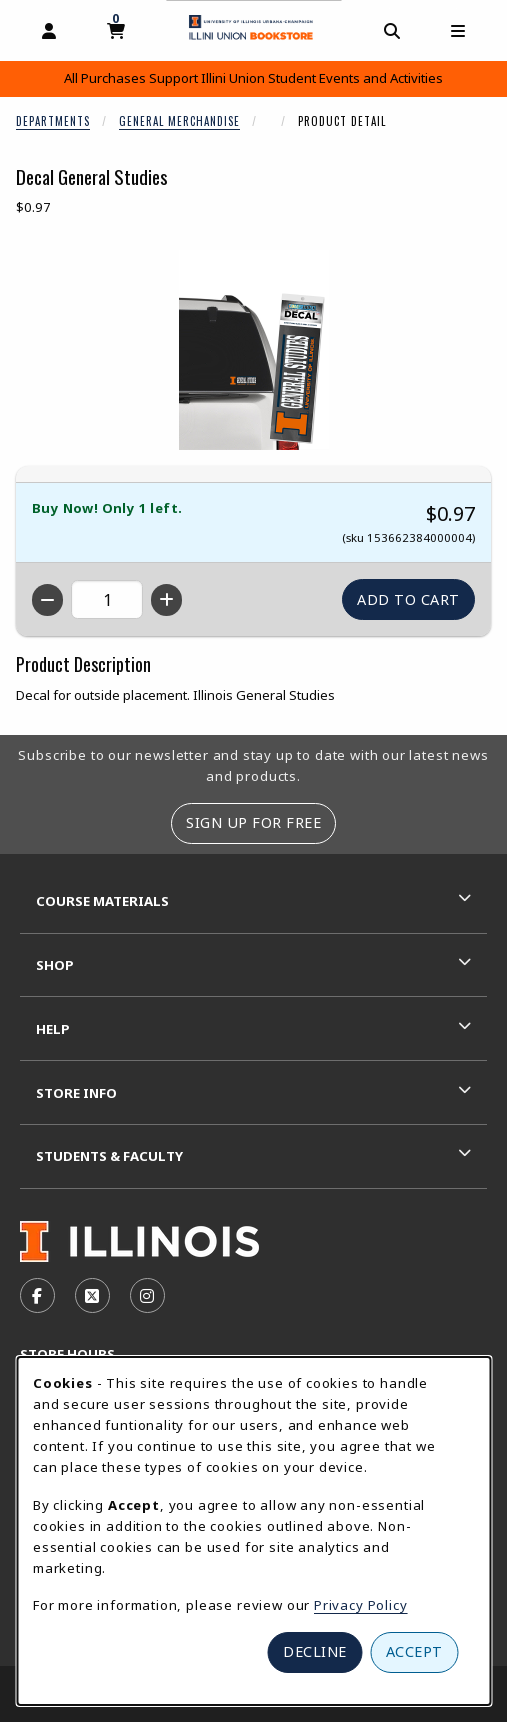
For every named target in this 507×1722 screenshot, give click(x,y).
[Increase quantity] (166, 600)
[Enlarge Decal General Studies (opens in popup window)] (254, 350)
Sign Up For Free (253, 822)
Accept (414, 1651)
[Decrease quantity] (47, 600)
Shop (55, 965)
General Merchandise (179, 121)
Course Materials (102, 901)
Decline (315, 1651)
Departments (53, 121)
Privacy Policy (361, 1605)
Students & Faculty (109, 1156)
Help (53, 1029)
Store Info (76, 1093)
